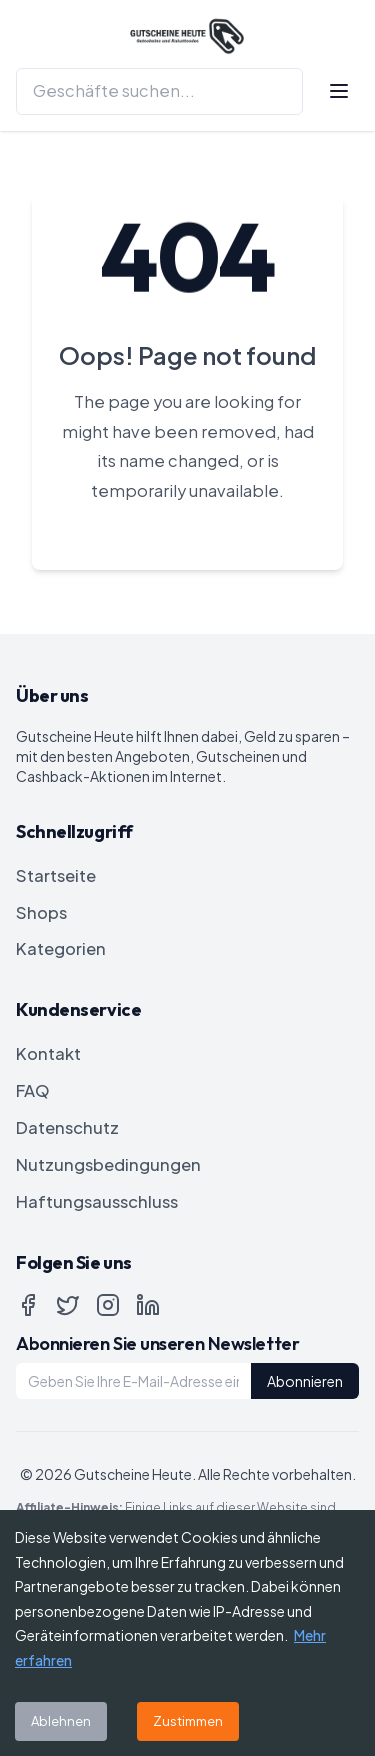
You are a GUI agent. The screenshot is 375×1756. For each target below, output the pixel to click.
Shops (41, 912)
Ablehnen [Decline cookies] (61, 1721)
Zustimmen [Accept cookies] (188, 1721)
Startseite (56, 875)
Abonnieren (305, 1381)
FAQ (33, 1090)
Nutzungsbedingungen (108, 1164)
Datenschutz (67, 1127)
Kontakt (48, 1053)
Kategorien (61, 948)
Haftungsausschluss (97, 1201)
